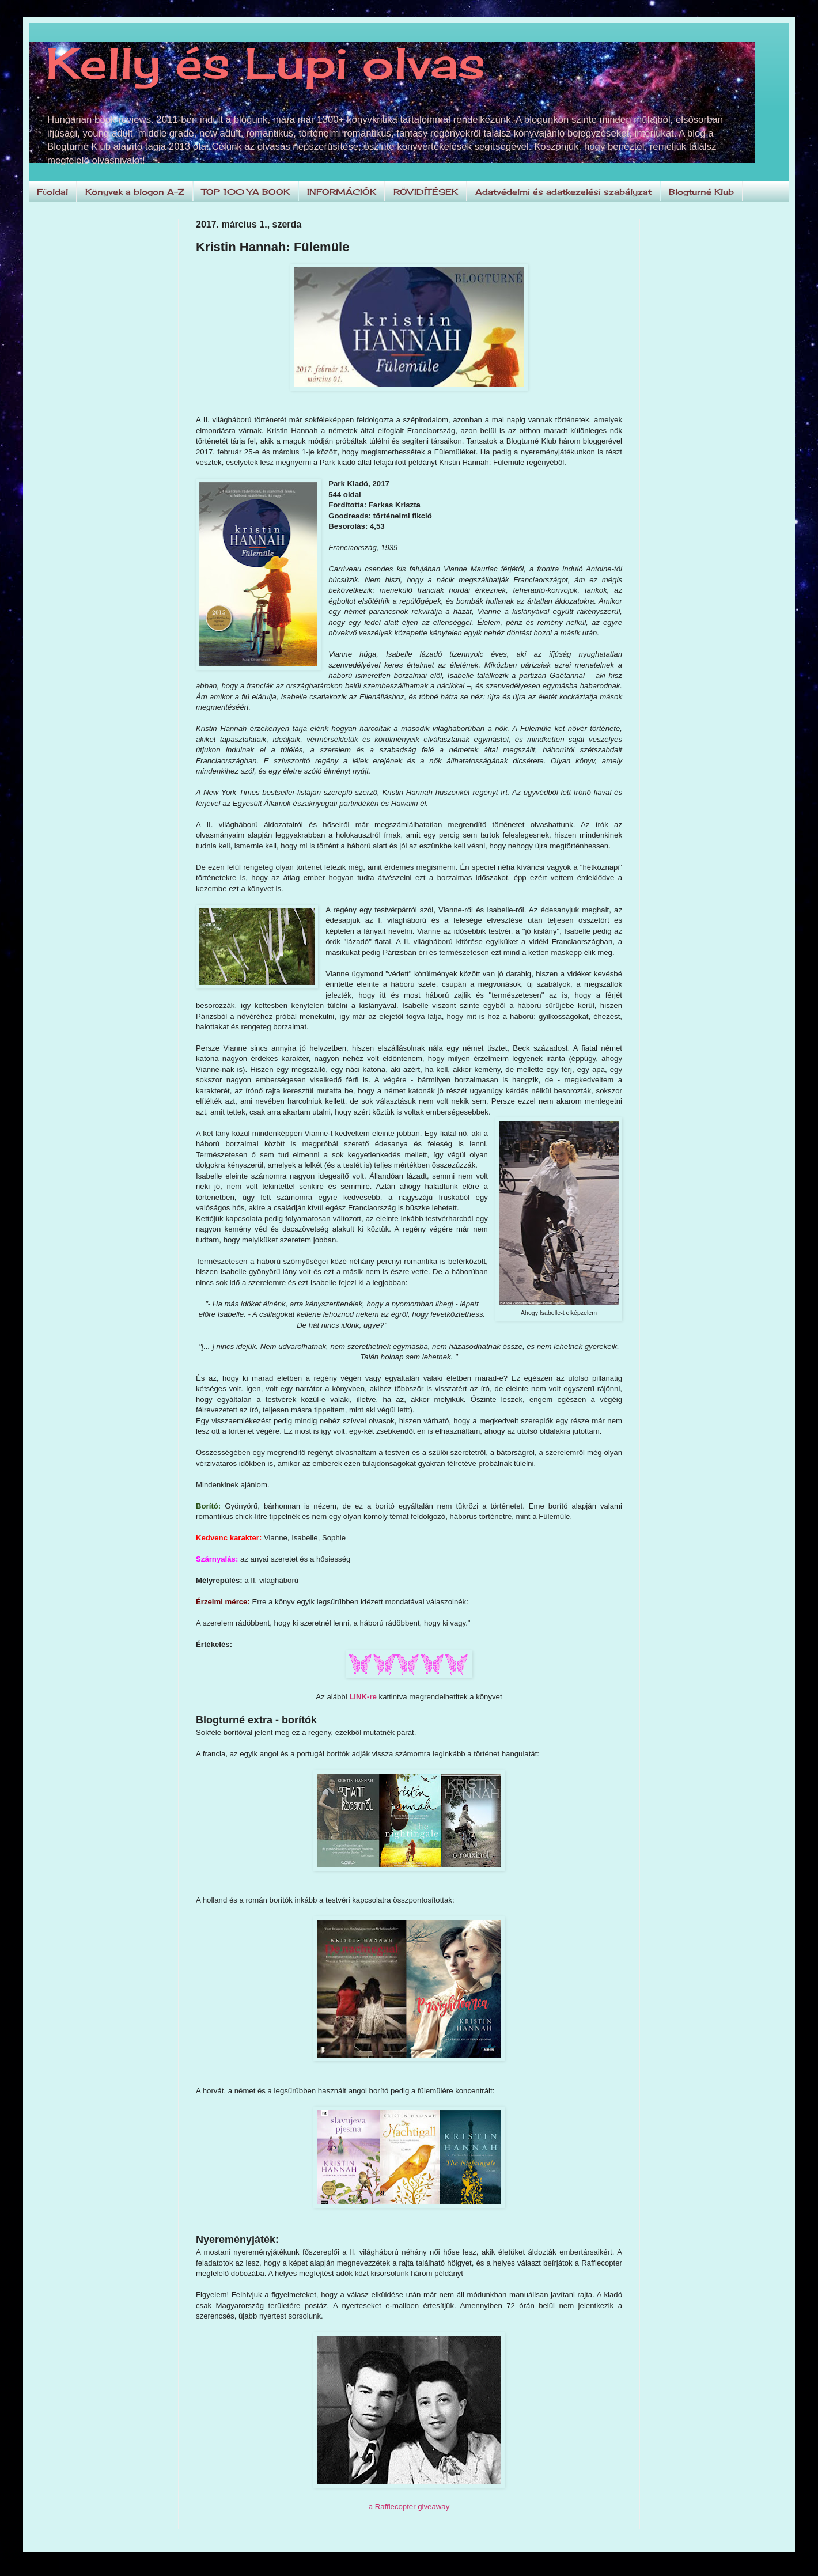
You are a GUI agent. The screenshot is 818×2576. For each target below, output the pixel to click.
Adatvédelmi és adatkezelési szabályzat (563, 191)
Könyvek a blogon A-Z (134, 191)
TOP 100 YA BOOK (246, 191)
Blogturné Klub (701, 191)
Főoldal (52, 191)
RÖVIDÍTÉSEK (425, 191)
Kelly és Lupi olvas (265, 62)
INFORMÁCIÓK (341, 191)
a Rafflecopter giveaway (409, 2506)
